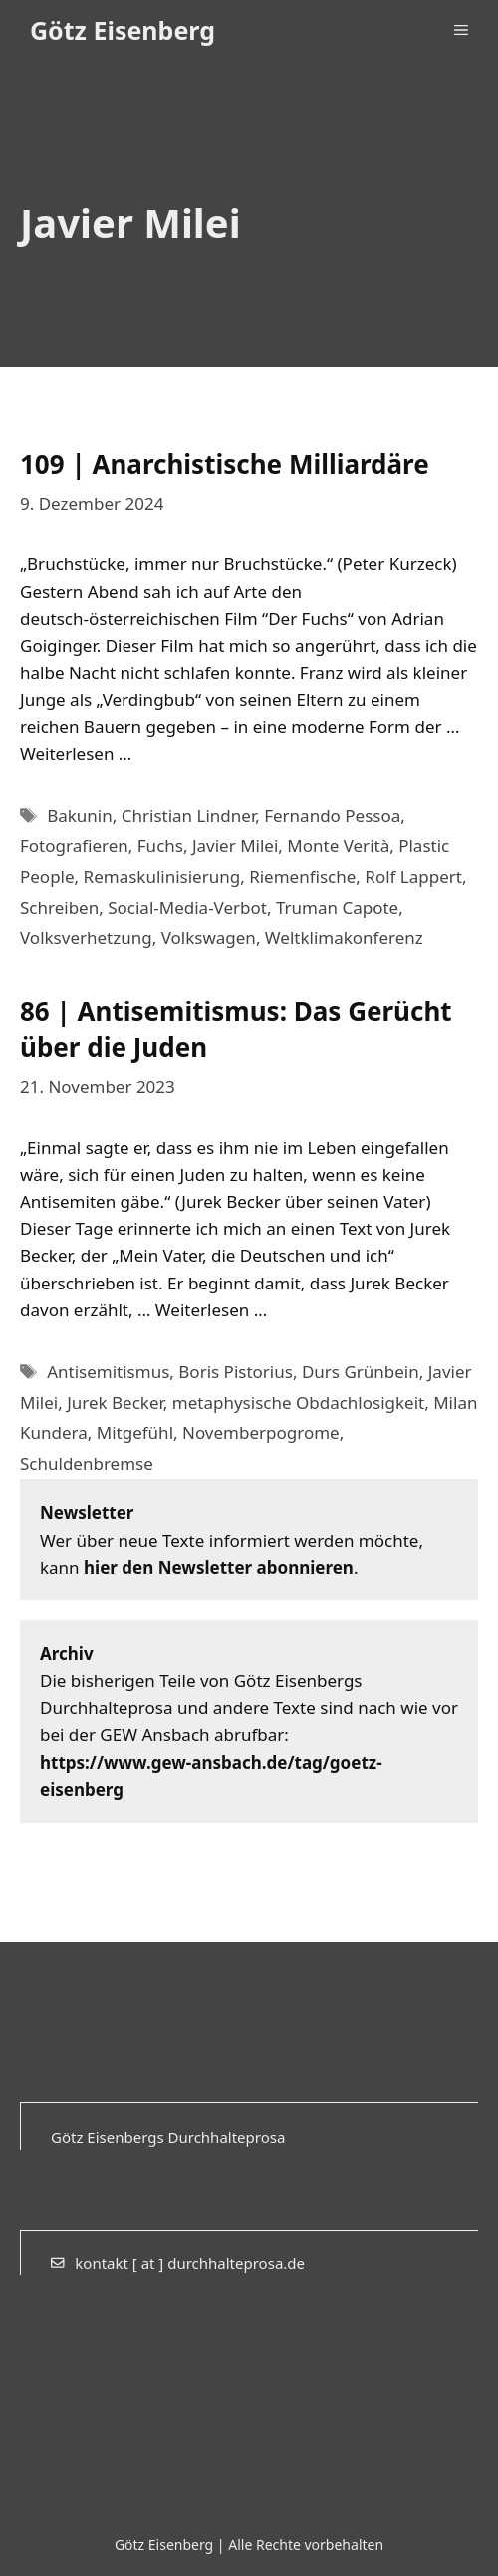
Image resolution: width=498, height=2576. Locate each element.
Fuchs (160, 845)
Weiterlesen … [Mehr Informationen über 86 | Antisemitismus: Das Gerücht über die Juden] (211, 1309)
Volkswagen (208, 937)
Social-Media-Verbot (187, 907)
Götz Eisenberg (122, 30)
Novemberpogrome (261, 1432)
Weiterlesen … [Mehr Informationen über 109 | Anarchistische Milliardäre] (75, 753)
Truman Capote (337, 907)
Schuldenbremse (86, 1463)
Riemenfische (302, 876)
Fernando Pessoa (332, 815)
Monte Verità (338, 845)
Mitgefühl (135, 1432)
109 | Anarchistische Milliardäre (224, 464)
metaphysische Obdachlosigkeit (298, 1402)
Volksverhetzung (86, 937)
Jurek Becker (115, 1402)
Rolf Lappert (413, 876)
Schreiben (59, 907)
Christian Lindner (188, 815)
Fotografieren (74, 845)
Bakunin (80, 815)
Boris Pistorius (235, 1371)
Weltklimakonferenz (344, 937)
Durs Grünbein (360, 1371)
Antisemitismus (108, 1371)
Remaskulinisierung (162, 876)
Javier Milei (235, 845)
